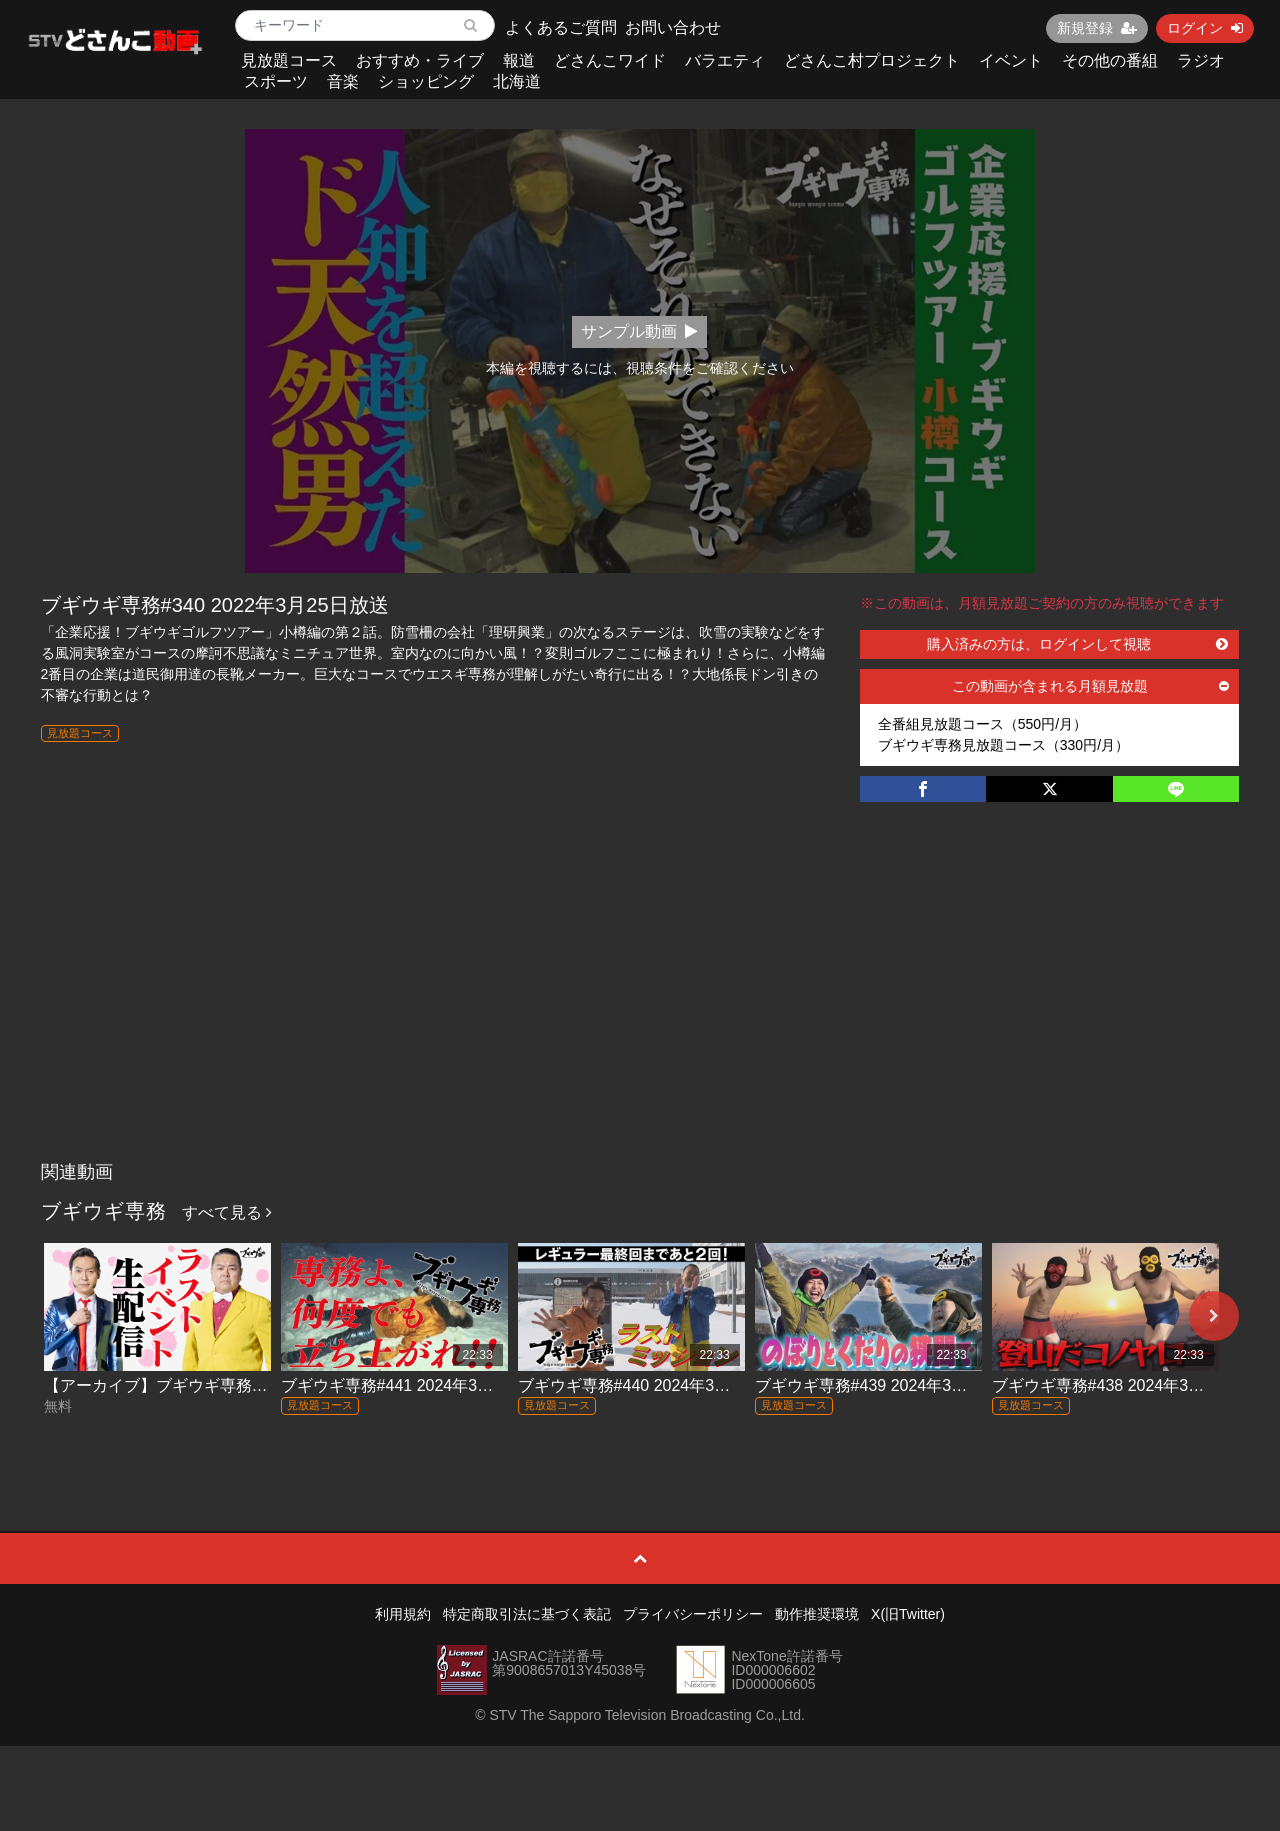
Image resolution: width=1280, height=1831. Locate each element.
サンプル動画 (639, 331)
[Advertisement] (640, 1002)
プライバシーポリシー (693, 1614)
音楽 (343, 81)
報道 (519, 60)
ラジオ (1201, 60)
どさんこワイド (610, 60)
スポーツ (276, 81)
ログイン (1205, 28)
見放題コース (289, 60)
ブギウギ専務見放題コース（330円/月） (1003, 745)
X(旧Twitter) (908, 1614)
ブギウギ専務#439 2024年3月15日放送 (894, 1385)
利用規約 (403, 1614)
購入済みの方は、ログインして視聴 (1078, 644)
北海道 (517, 81)
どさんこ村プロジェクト (872, 60)
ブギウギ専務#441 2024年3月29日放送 (420, 1385)
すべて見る (227, 1212)
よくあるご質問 (561, 27)
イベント (1011, 60)
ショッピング (426, 81)
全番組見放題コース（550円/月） (982, 724)
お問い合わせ (673, 27)
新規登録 (1097, 28)
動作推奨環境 (817, 1614)
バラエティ (725, 60)
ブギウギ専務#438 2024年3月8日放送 (1126, 1385)
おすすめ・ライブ (420, 60)
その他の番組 (1110, 60)
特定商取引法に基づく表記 (527, 1614)
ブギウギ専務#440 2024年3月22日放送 (657, 1385)
